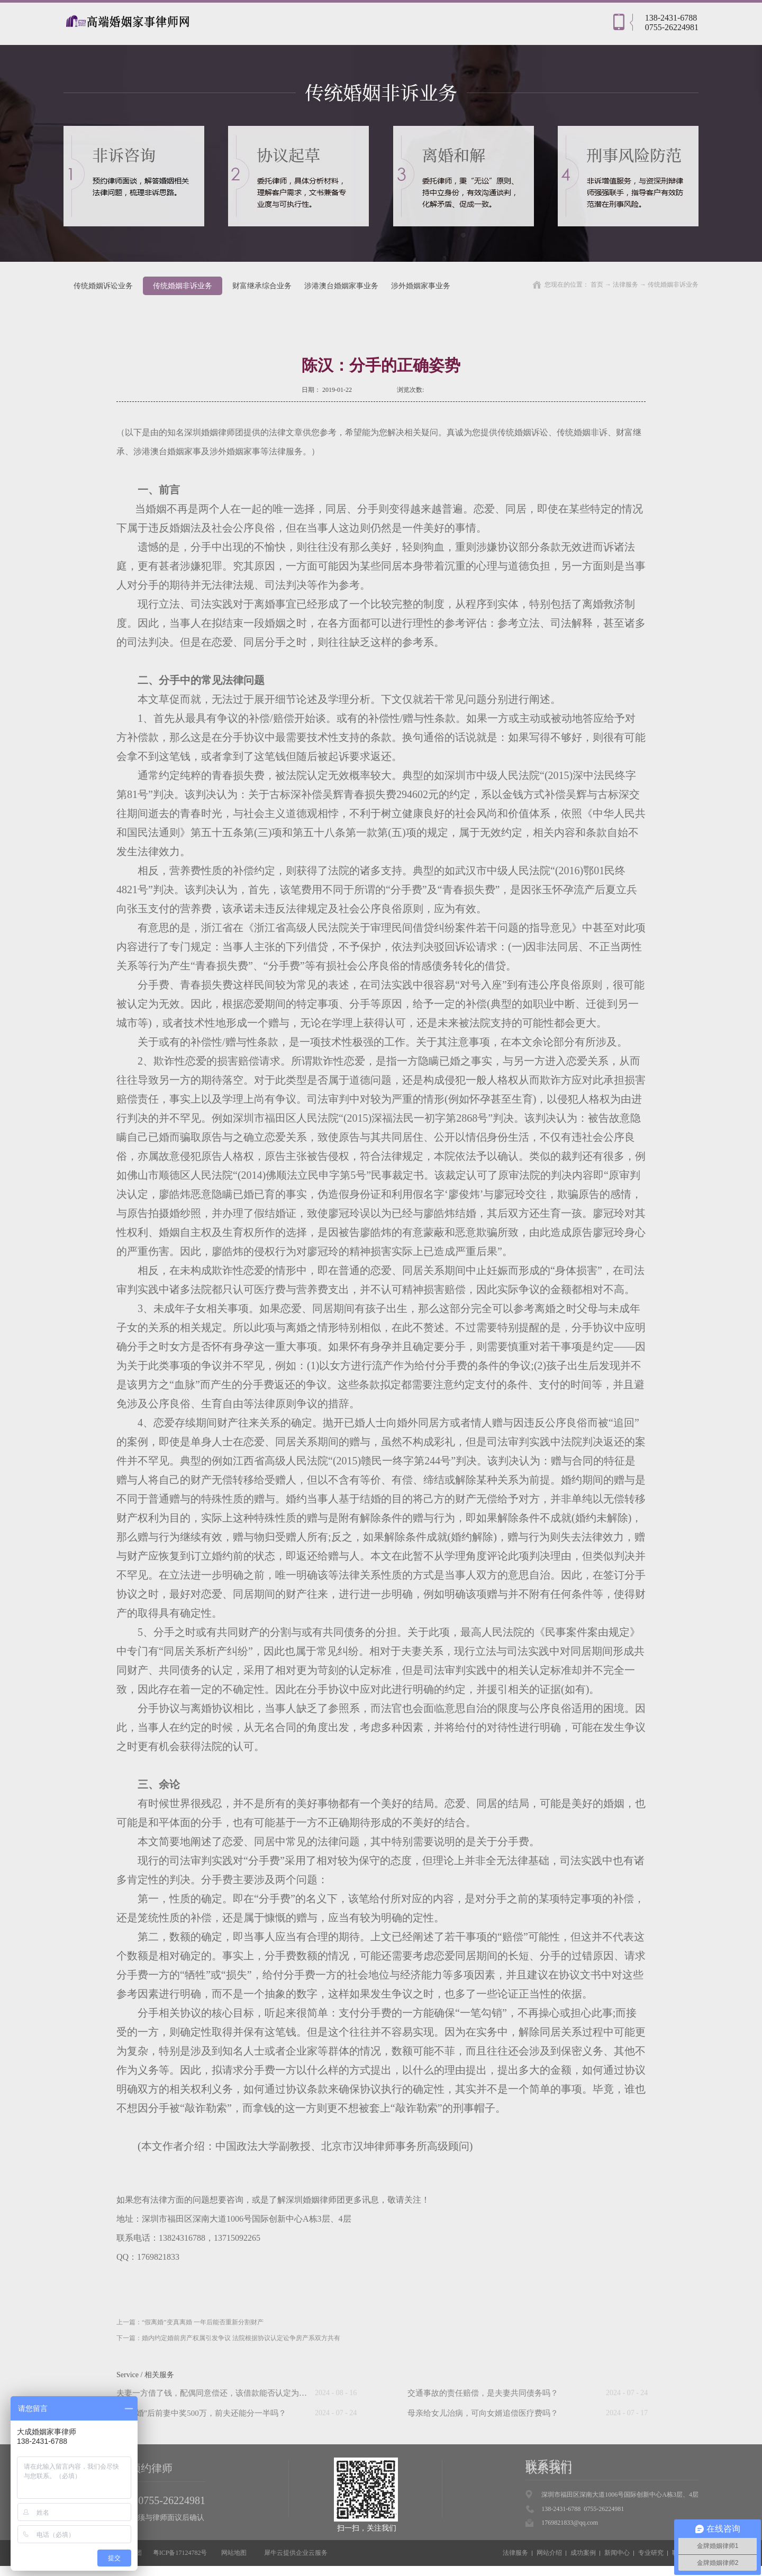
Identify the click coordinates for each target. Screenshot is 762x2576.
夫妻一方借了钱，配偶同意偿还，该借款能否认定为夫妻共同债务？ (235, 2393)
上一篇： (190, 2322)
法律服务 (625, 284)
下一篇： (228, 2338)
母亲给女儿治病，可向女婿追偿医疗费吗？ (482, 2413)
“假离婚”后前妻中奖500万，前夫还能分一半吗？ (201, 2413)
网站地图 (232, 2552)
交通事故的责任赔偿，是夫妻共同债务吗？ (482, 2393)
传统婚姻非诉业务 (673, 284)
